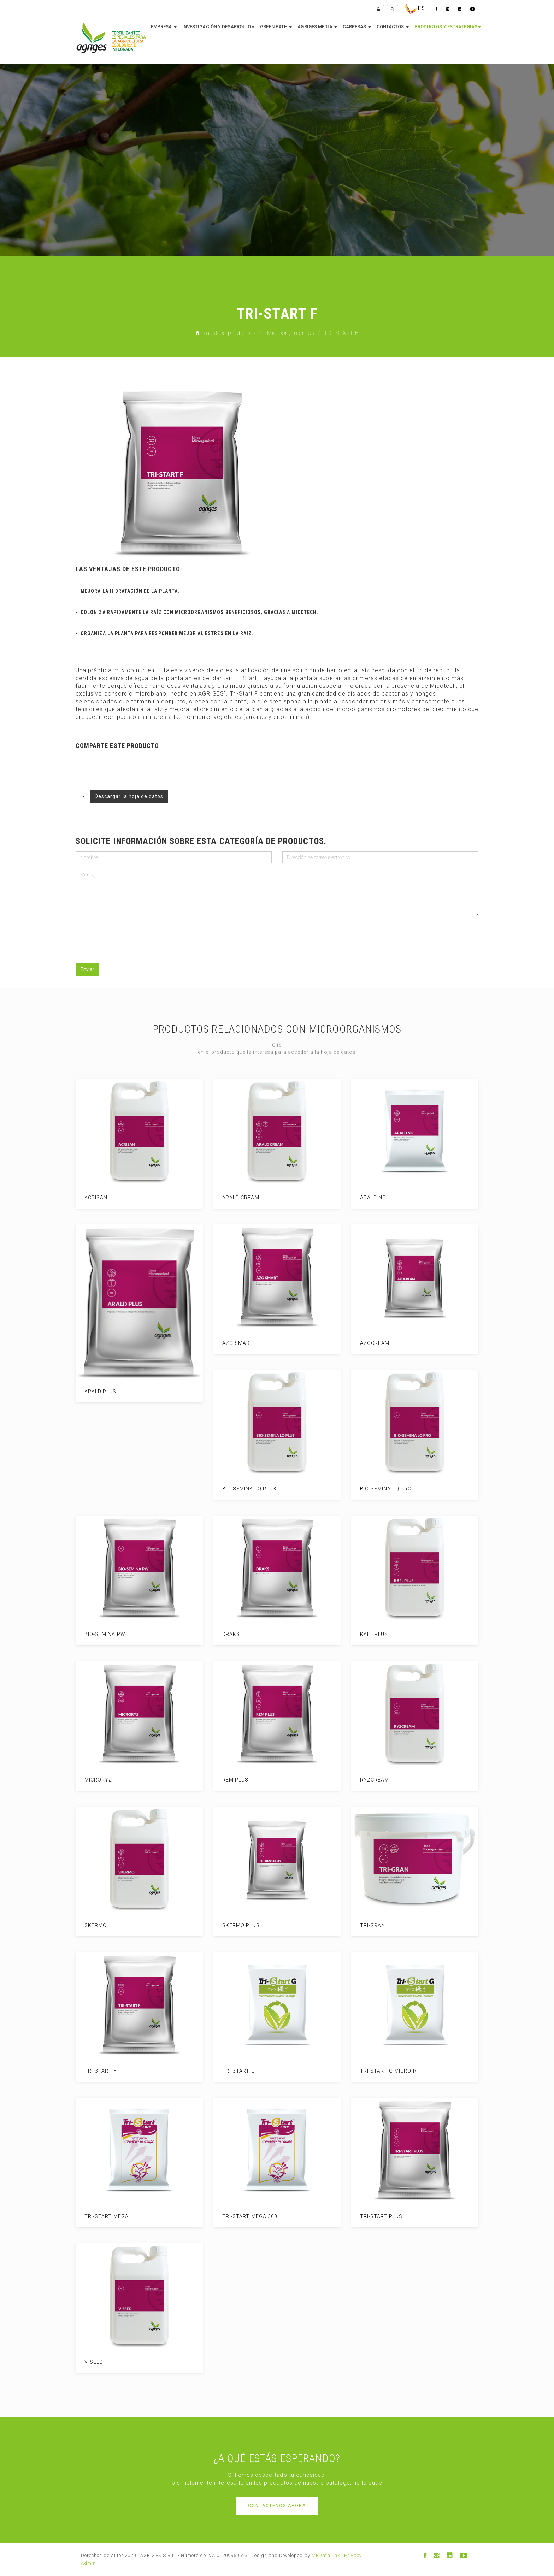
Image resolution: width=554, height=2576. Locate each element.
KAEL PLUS (367, 1634)
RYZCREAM (367, 1780)
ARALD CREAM (233, 1197)
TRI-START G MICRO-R (381, 2071)
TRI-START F (93, 2071)
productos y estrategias (447, 26)
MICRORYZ (91, 1780)
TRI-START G (231, 2071)
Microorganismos (290, 333)
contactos (393, 26)
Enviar (87, 969)
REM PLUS (228, 1780)
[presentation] (124, 935)
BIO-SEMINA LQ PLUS (242, 1488)
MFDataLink (326, 2555)
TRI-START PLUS (374, 2216)
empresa (164, 26)
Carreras (357, 26)
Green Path (276, 26)
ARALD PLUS (93, 1391)
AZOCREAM (367, 1343)
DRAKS (224, 1634)
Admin (88, 2563)
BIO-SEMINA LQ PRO (379, 1488)
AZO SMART (230, 1343)
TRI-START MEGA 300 (242, 2216)
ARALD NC (366, 1197)
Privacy (352, 2555)
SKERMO (88, 1925)
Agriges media (317, 26)
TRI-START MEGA (99, 2216)
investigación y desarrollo (218, 26)
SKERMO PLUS (234, 1925)
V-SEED (86, 2362)
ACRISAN (88, 1197)
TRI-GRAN (365, 1925)
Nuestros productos (225, 333)
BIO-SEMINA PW (97, 1634)
